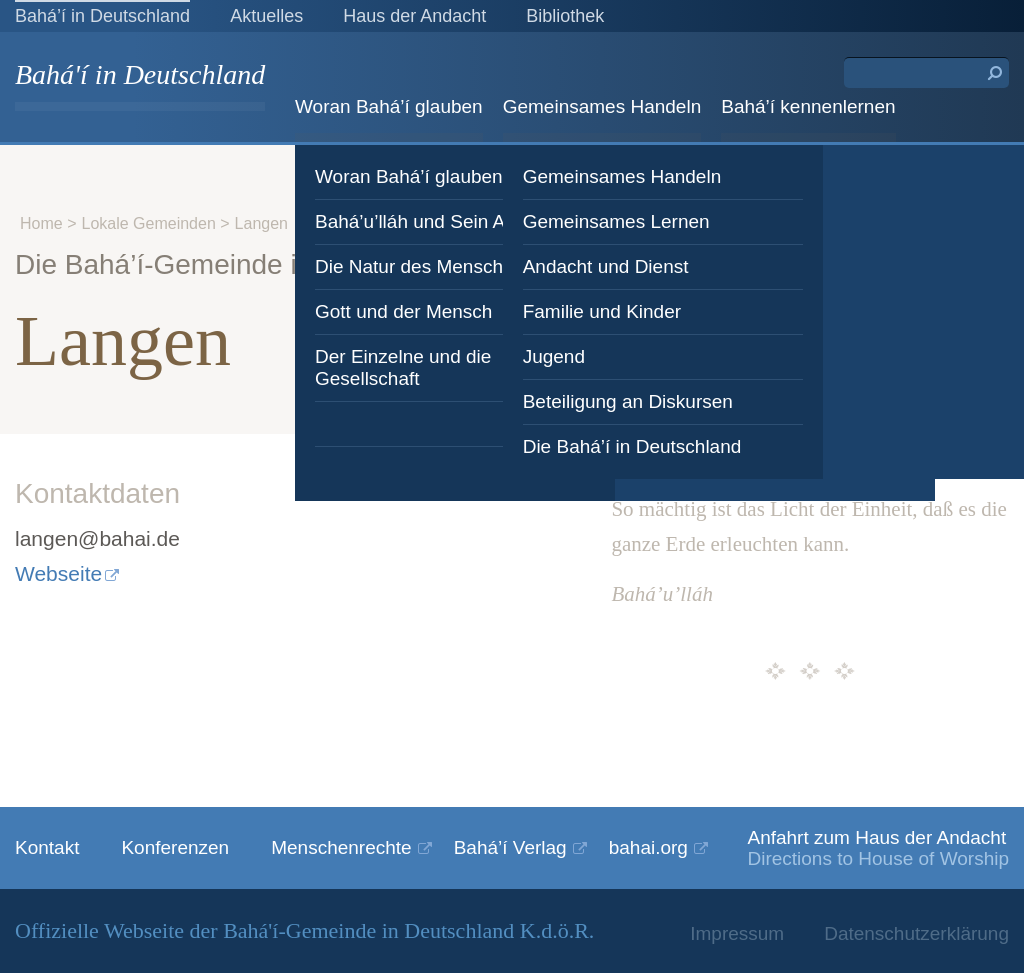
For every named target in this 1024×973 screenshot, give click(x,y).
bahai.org (648, 847)
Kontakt (47, 847)
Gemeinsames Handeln (602, 106)
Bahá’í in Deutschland (102, 16)
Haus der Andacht (414, 16)
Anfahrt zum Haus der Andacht (876, 837)
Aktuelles (266, 16)
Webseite (58, 573)
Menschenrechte (341, 847)
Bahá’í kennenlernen (808, 106)
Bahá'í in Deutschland (140, 77)
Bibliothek (565, 16)
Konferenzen (175, 847)
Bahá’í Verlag (510, 847)
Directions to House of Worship (878, 858)
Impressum (737, 933)
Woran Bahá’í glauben (389, 106)
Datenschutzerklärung (916, 933)
